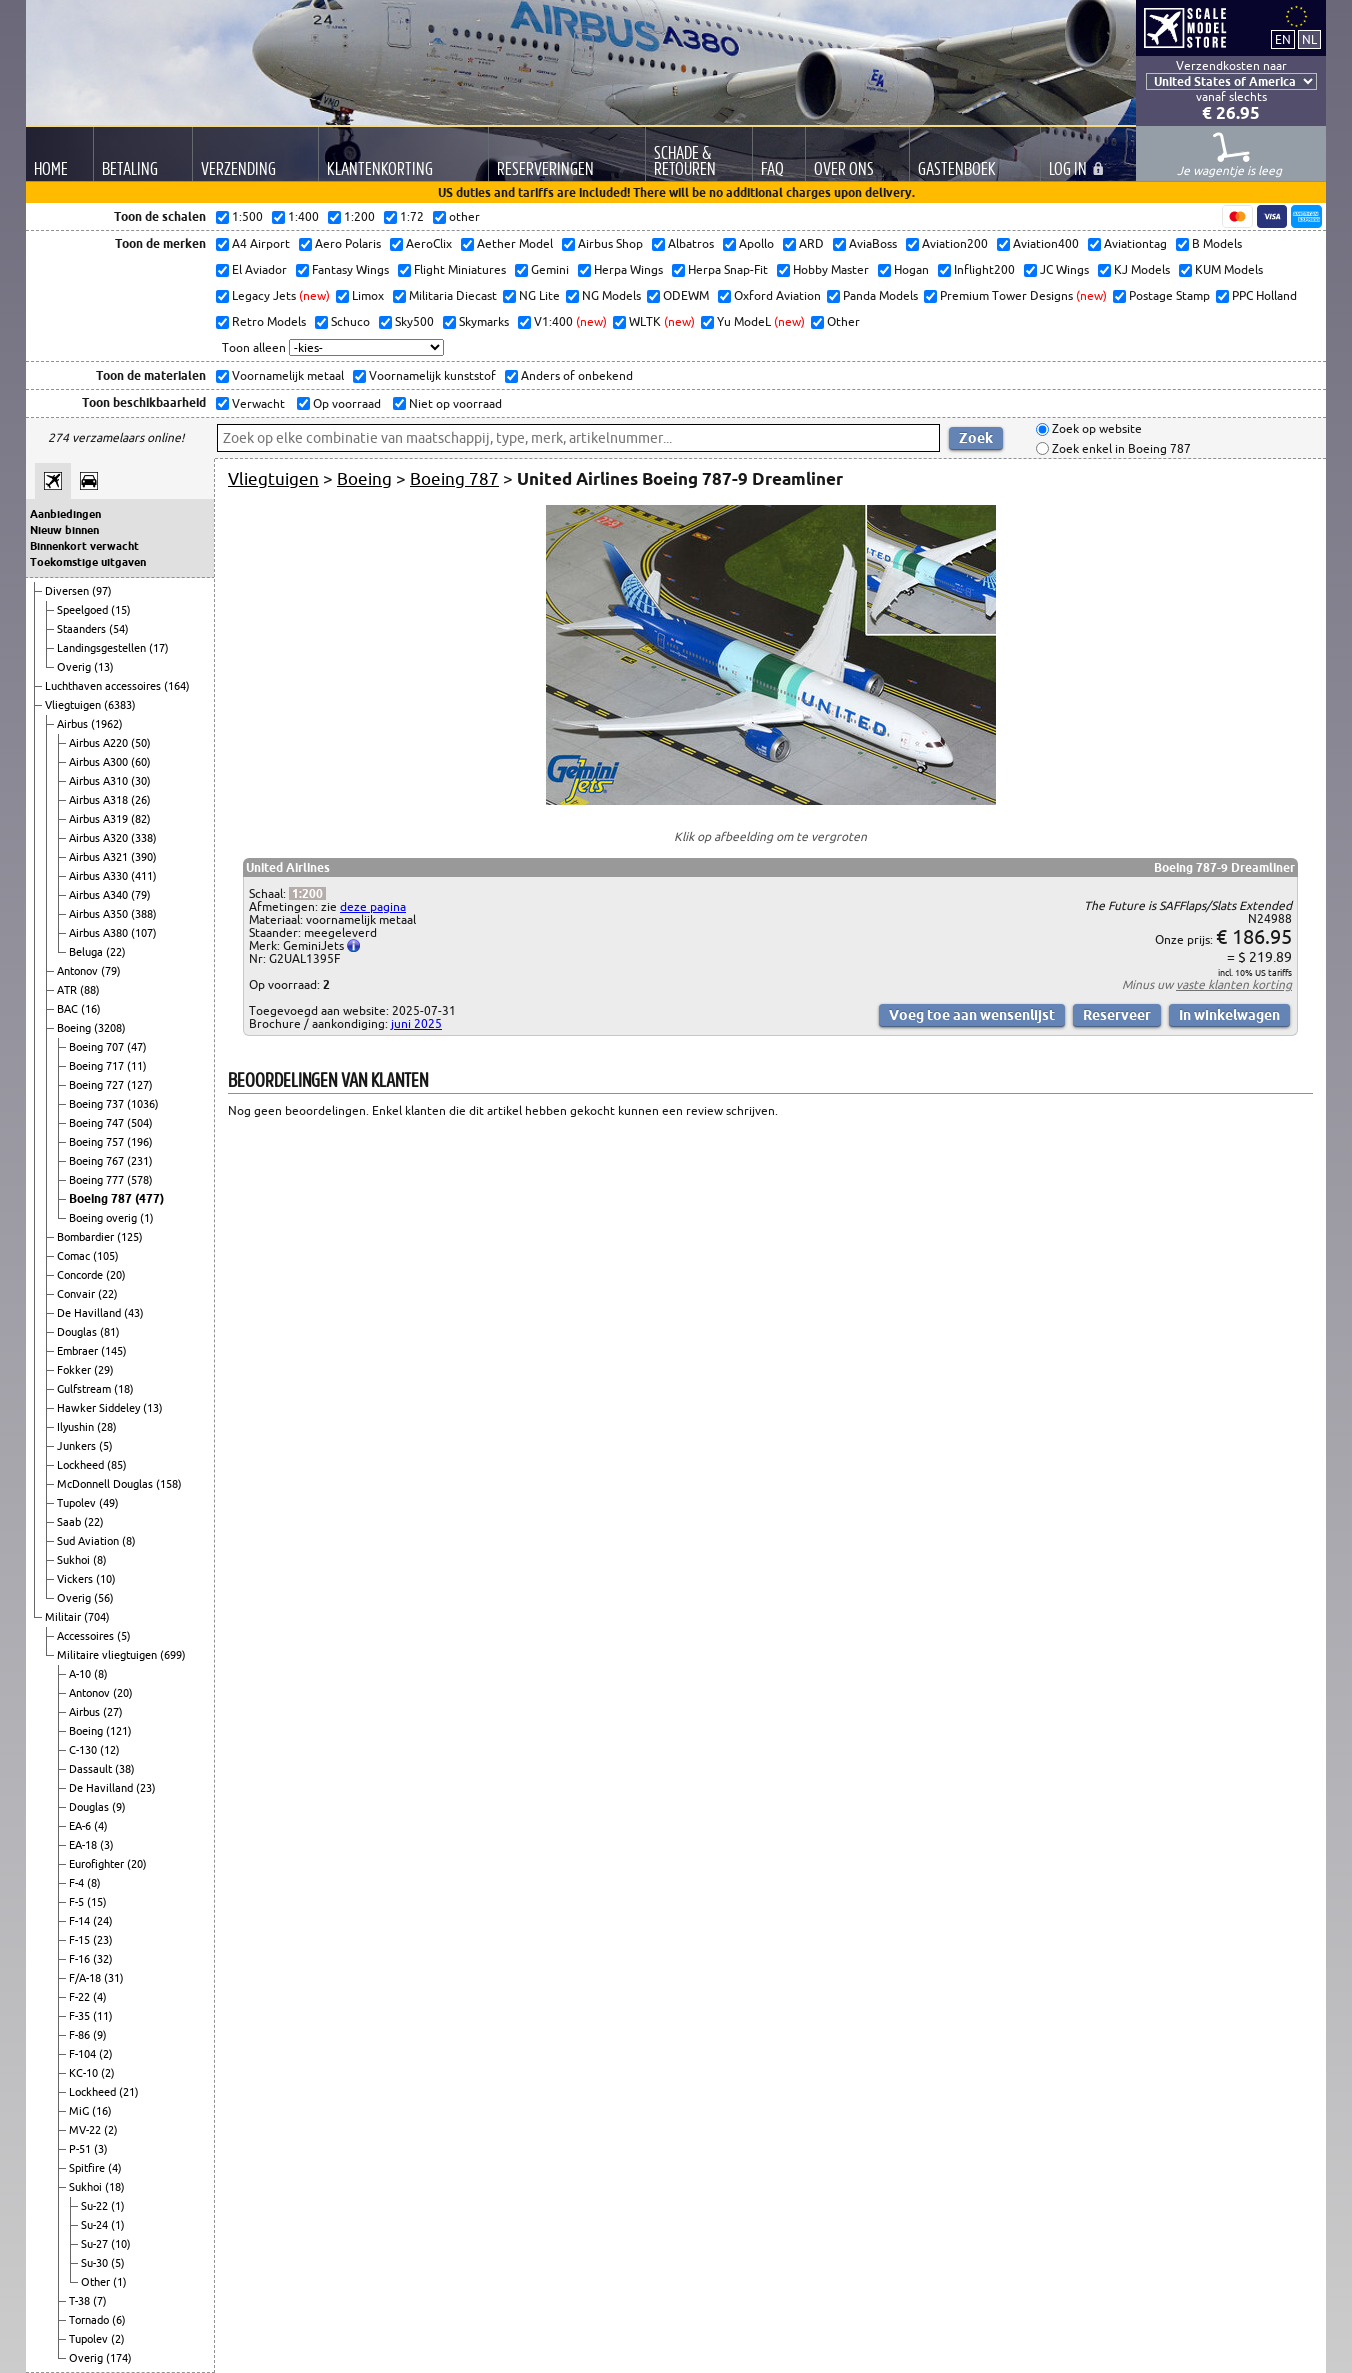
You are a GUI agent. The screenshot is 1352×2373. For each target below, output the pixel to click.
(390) (144, 857)
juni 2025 (416, 1023)
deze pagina (373, 906)
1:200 (307, 893)
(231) (140, 1161)
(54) (119, 629)
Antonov (79, 971)
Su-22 (96, 2206)
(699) (173, 1655)
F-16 (81, 1959)
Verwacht (257, 403)
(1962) (107, 724)
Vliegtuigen (74, 705)
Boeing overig (104, 1218)
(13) (104, 667)
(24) (103, 1921)
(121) (119, 1731)
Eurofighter (98, 1864)
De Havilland (90, 1313)
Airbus (74, 724)
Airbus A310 (100, 781)
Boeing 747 (98, 1123)
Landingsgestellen (103, 648)
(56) (104, 1598)
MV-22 (86, 2130)
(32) (103, 1959)
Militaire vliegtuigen (108, 1655)
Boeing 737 (98, 1104)
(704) (97, 1617)
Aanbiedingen (65, 514)
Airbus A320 (100, 838)
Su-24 (96, 2225)
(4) (101, 1826)
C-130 (84, 1750)
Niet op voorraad (454, 403)
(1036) (143, 1104)
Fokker (75, 1370)
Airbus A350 (100, 914)
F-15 (81, 1940)
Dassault (92, 1769)
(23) (146, 1788)
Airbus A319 (100, 819)
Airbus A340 (100, 895)
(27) (113, 1712)
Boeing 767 (98, 1161)
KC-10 (85, 2073)
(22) (116, 952)
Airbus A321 (100, 857)
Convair (77, 1294)
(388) (144, 914)
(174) (119, 2358)
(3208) (110, 1028)
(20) (116, 1275)
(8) (129, 1541)
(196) (140, 1142)
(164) (177, 686)
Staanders (83, 629)
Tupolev (78, 1503)
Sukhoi (75, 1560)
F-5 (78, 1902)
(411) (144, 876)
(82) (141, 819)
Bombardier (87, 1237)
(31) (114, 1978)
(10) (106, 1579)
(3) (107, 1845)
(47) (137, 1047)
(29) (104, 1370)
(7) (100, 2301)
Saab (70, 1522)
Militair (64, 1617)
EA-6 (81, 1826)
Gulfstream (85, 1389)
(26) (141, 800)
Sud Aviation (89, 1541)
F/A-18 (86, 1978)
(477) (149, 1198)
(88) (90, 990)
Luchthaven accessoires (104, 686)
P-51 (81, 2149)
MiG (80, 2111)
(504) (140, 1123)
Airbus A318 (100, 800)
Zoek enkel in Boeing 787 (1120, 448)
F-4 (78, 1883)
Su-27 (96, 2244)
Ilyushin (77, 1427)
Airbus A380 (100, 933)
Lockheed (82, 1465)
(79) (141, 895)
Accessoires (87, 1636)
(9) (119, 1807)
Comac (75, 1256)
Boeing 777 (98, 1180)
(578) (140, 1180)
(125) (130, 1237)
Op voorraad (345, 403)
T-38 (81, 2301)
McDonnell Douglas (106, 1484)
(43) (134, 1313)
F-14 (81, 1921)
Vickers (76, 1579)
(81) (110, 1332)
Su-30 (96, 2263)
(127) (140, 1085)
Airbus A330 (100, 876)
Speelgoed (84, 610)
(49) (109, 1503)
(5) (106, 1446)
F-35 (81, 2016)
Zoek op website (1095, 429)
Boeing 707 (98, 1047)
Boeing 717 (98, 1066)
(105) (106, 1256)
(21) (129, 2092)
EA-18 (84, 1845)
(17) (159, 648)
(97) (102, 591)
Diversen (68, 591)
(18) (124, 1389)
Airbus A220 (100, 743)
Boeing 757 (98, 1142)
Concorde (81, 1275)
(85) (117, 1465)
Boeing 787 (102, 1198)
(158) (169, 1484)
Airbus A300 (100, 762)
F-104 (84, 2054)
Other (97, 2282)
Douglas (78, 1332)
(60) (141, 762)
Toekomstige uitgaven (88, 562)
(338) (144, 838)
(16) (91, 1009)
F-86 (81, 2035)
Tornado (90, 2320)
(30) (141, 781)
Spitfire (88, 2168)
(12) (110, 1750)
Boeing (75, 1028)
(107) (144, 933)
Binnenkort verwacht (84, 546)
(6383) (120, 705)
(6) (119, 2320)
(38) (125, 1769)
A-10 (81, 1674)
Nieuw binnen (64, 530)
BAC (69, 1009)
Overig (75, 667)
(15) (121, 610)
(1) (147, 1218)
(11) (137, 1066)
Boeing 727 (98, 1085)
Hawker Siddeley (100, 1408)
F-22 (81, 1997)
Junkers (78, 1446)
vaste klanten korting (1234, 984)
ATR (68, 990)
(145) (114, 1351)
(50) (141, 743)
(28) (107, 1427)
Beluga (87, 952)
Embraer (79, 1351)
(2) (106, 2054)
